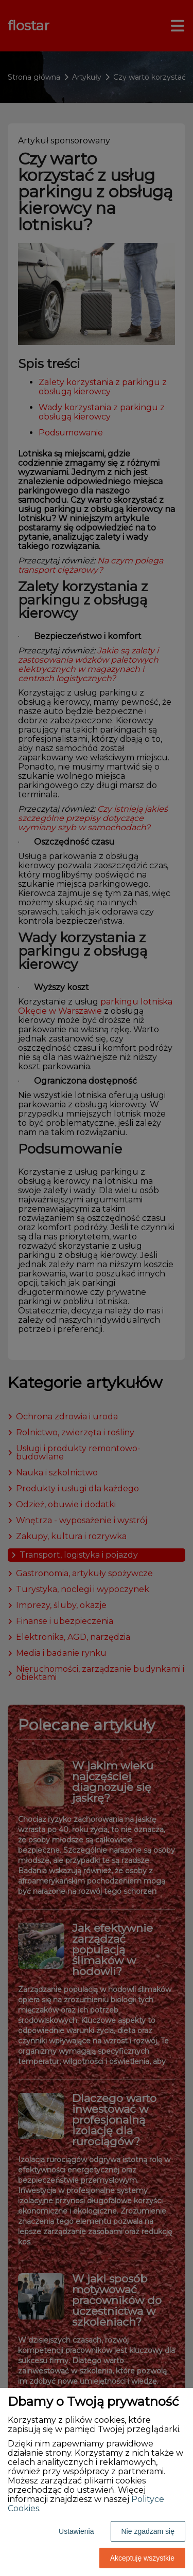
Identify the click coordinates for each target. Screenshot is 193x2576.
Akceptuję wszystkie (142, 2558)
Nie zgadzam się (148, 2531)
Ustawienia (76, 2531)
